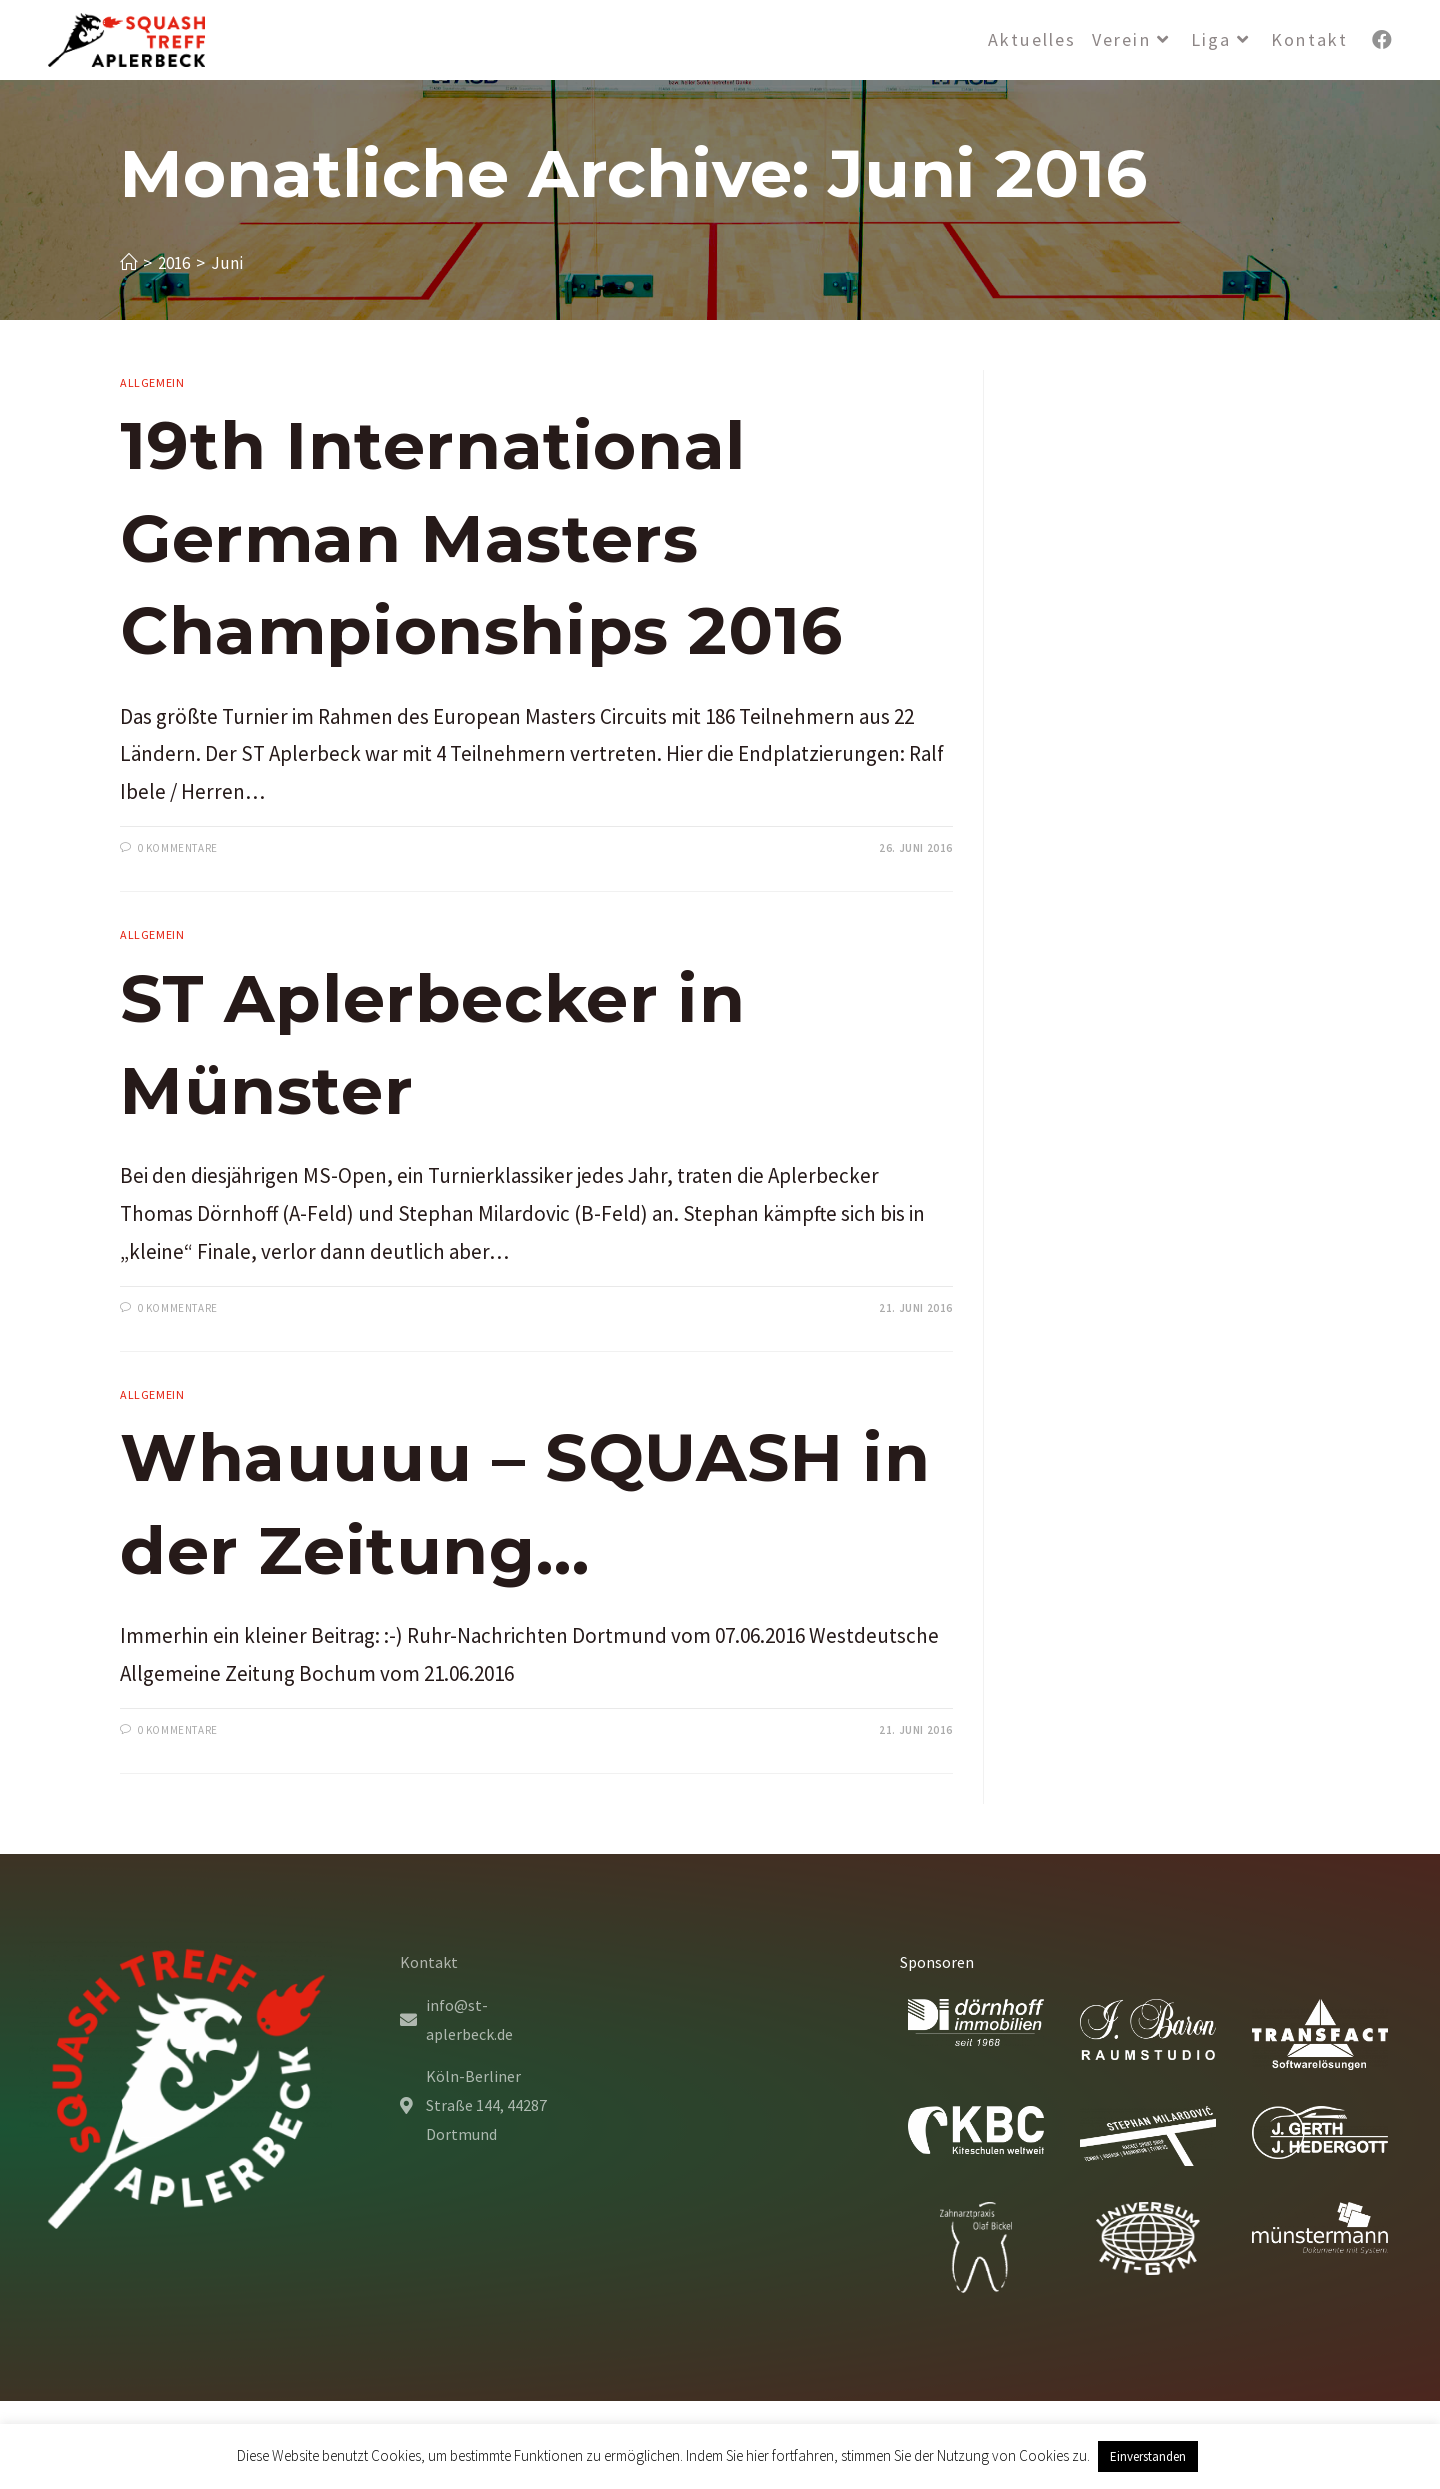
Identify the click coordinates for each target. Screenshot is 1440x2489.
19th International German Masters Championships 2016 (481, 538)
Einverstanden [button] (1148, 2456)
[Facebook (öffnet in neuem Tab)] (1382, 40)
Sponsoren (937, 1962)
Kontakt (429, 1962)
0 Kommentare (178, 848)
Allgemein (152, 382)
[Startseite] (128, 263)
